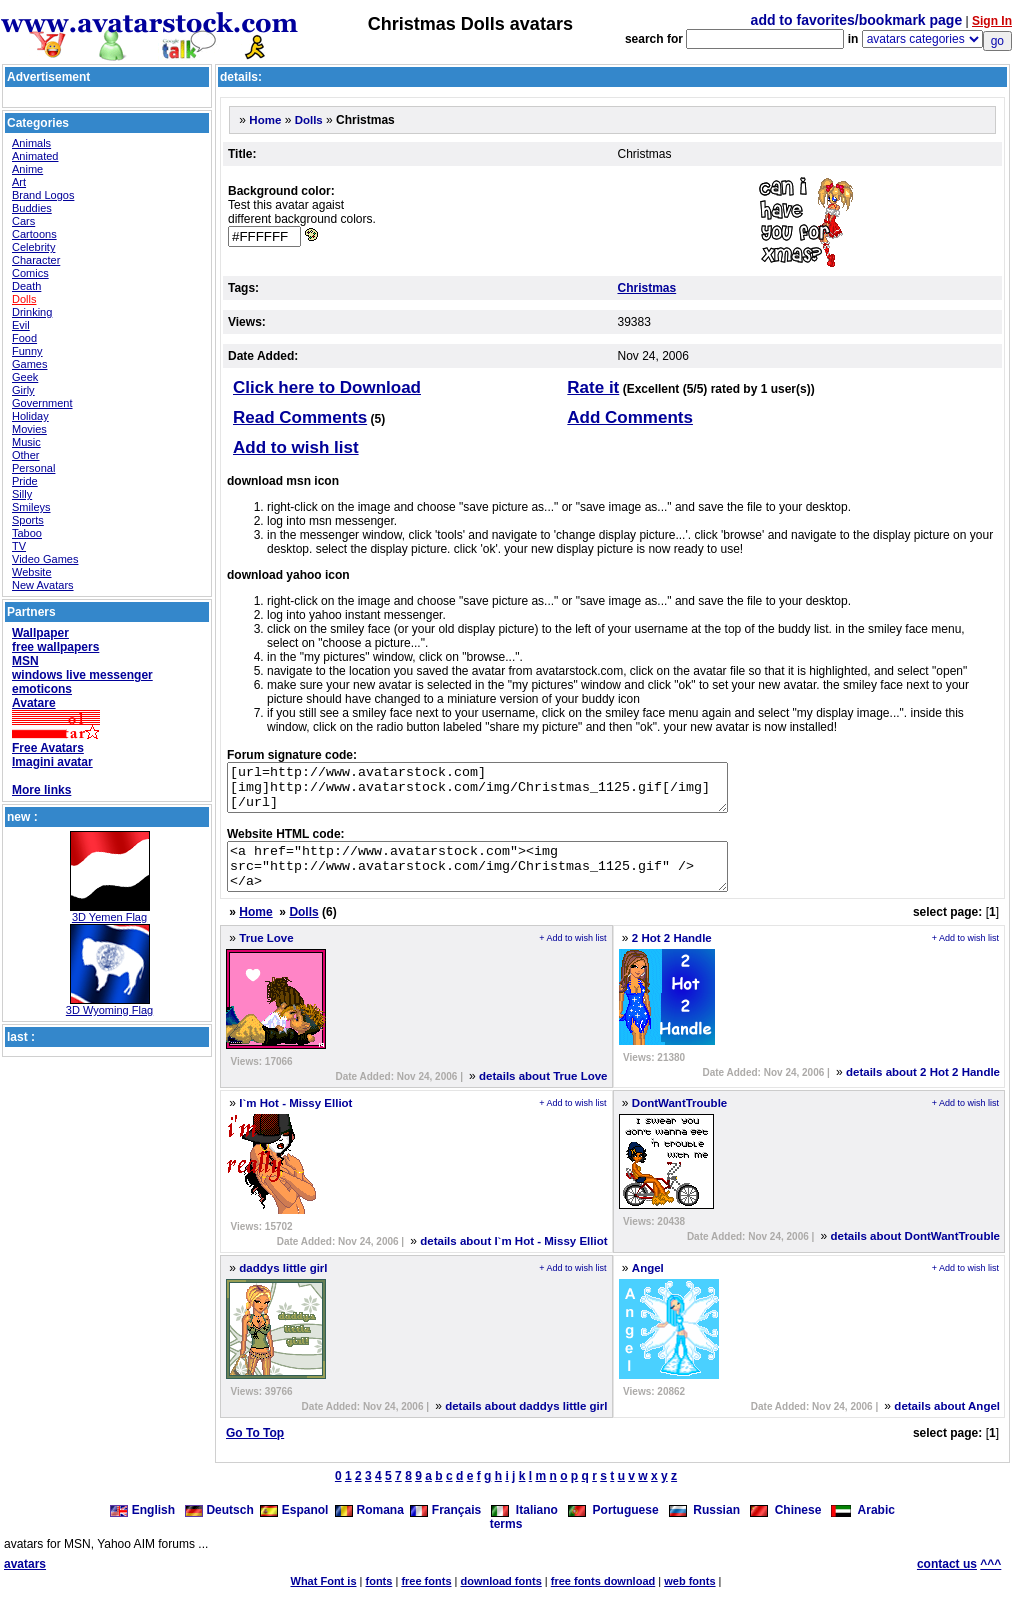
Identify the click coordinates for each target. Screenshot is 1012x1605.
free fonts (426, 1599)
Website (32, 572)
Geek (25, 377)
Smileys (31, 507)
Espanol (294, 1528)
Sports (28, 520)
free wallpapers (55, 647)
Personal (33, 468)
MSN (25, 661)
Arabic (863, 1528)
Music (26, 442)
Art (19, 182)
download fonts (500, 1599)
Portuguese (613, 1528)
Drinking (32, 312)
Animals (31, 143)
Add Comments (630, 417)
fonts (379, 1599)
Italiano (524, 1528)
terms (506, 1542)
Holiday (30, 416)
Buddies (32, 208)
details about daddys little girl (526, 1424)
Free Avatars (48, 748)
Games (29, 364)
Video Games (45, 559)
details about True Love (543, 1094)
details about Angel (947, 1424)
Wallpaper (40, 633)
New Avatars (43, 585)
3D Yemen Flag (109, 917)
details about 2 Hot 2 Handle (923, 1090)
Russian (704, 1528)
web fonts (689, 1599)
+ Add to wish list (572, 956)
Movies (29, 429)
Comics (30, 273)
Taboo (27, 533)
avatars (25, 1582)
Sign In (992, 21)
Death (26, 286)
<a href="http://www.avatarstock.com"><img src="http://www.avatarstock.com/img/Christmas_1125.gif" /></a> (507, 880)
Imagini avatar (52, 762)
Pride (25, 481)
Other (26, 455)
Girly (23, 390)
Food (24, 338)
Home (265, 120)
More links (41, 790)
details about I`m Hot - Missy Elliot (513, 1259)
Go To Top (255, 1451)
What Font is (324, 1599)
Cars (23, 221)
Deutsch (219, 1528)
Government (42, 403)
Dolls (24, 299)
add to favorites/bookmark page (857, 20)
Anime (27, 169)
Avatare (34, 703)
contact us (947, 1582)
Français (445, 1528)
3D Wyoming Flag (109, 1010)
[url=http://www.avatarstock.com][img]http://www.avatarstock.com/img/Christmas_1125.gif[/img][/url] (507, 792)
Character (36, 260)
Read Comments (300, 417)
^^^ (990, 1582)
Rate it (593, 387)
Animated (35, 156)
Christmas (647, 288)
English (144, 1528)
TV (19, 546)
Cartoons (34, 234)
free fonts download (603, 1599)
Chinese (785, 1528)
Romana (369, 1528)
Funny (27, 351)
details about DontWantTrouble (915, 1254)
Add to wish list (296, 447)
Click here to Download (327, 387)
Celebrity (33, 247)
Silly (22, 494)
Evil (21, 325)
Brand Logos (43, 195)
